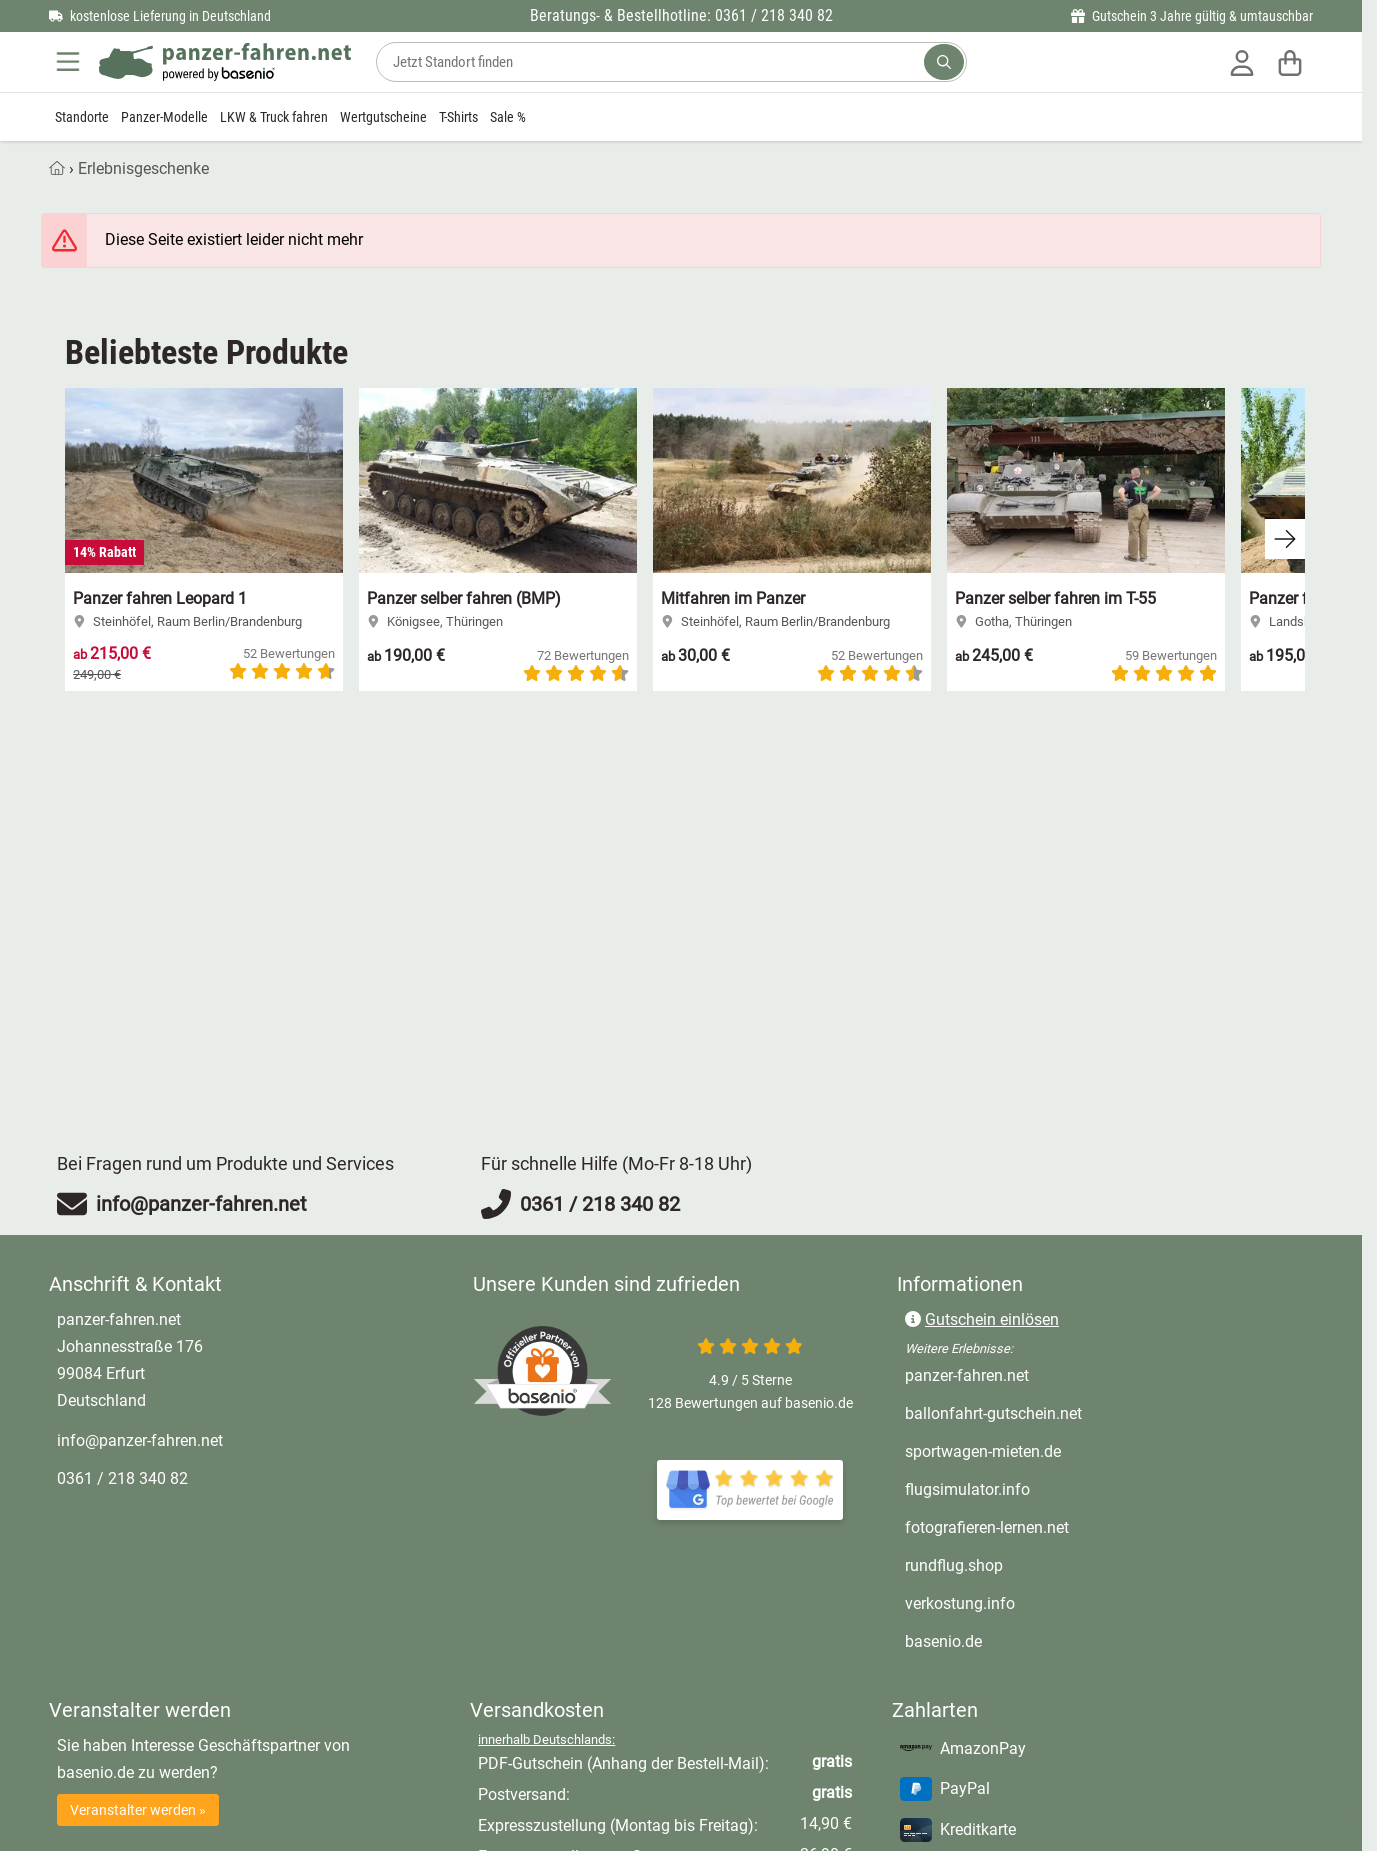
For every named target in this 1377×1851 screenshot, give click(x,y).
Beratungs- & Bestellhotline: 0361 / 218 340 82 (681, 15)
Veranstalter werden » (138, 1810)
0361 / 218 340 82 (122, 1478)
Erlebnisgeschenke (143, 168)
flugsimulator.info (967, 1489)
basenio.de (943, 1641)
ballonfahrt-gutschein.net (993, 1413)
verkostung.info (960, 1603)
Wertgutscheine (383, 117)
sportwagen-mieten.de (983, 1451)
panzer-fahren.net (967, 1375)
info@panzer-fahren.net (140, 1440)
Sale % (508, 117)
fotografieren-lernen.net (987, 1527)
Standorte (82, 117)
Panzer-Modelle (164, 117)
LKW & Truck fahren (274, 117)
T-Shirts (458, 117)
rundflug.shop (954, 1565)
